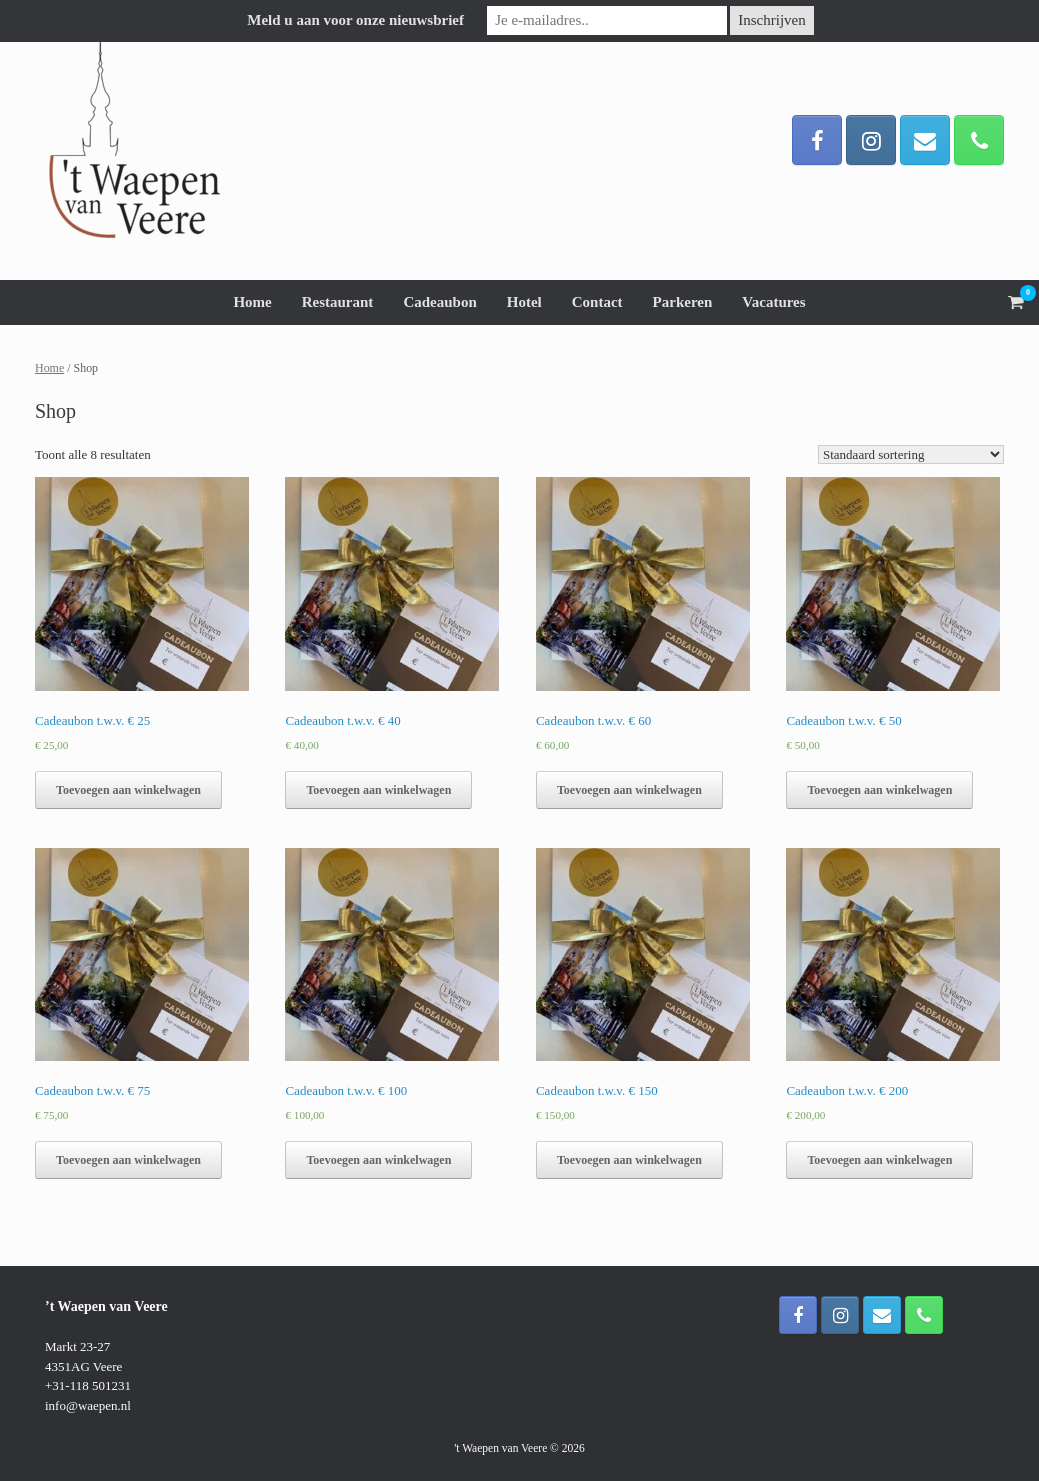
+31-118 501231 (88, 1385)
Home (252, 302)
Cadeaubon (439, 302)
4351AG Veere (83, 1366)
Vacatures (773, 302)
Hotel (524, 302)
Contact (597, 302)
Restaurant (338, 302)
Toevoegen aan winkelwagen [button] (128, 790)
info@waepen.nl (88, 1405)
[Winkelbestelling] (911, 454)
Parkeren (683, 302)
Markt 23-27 (77, 1346)
